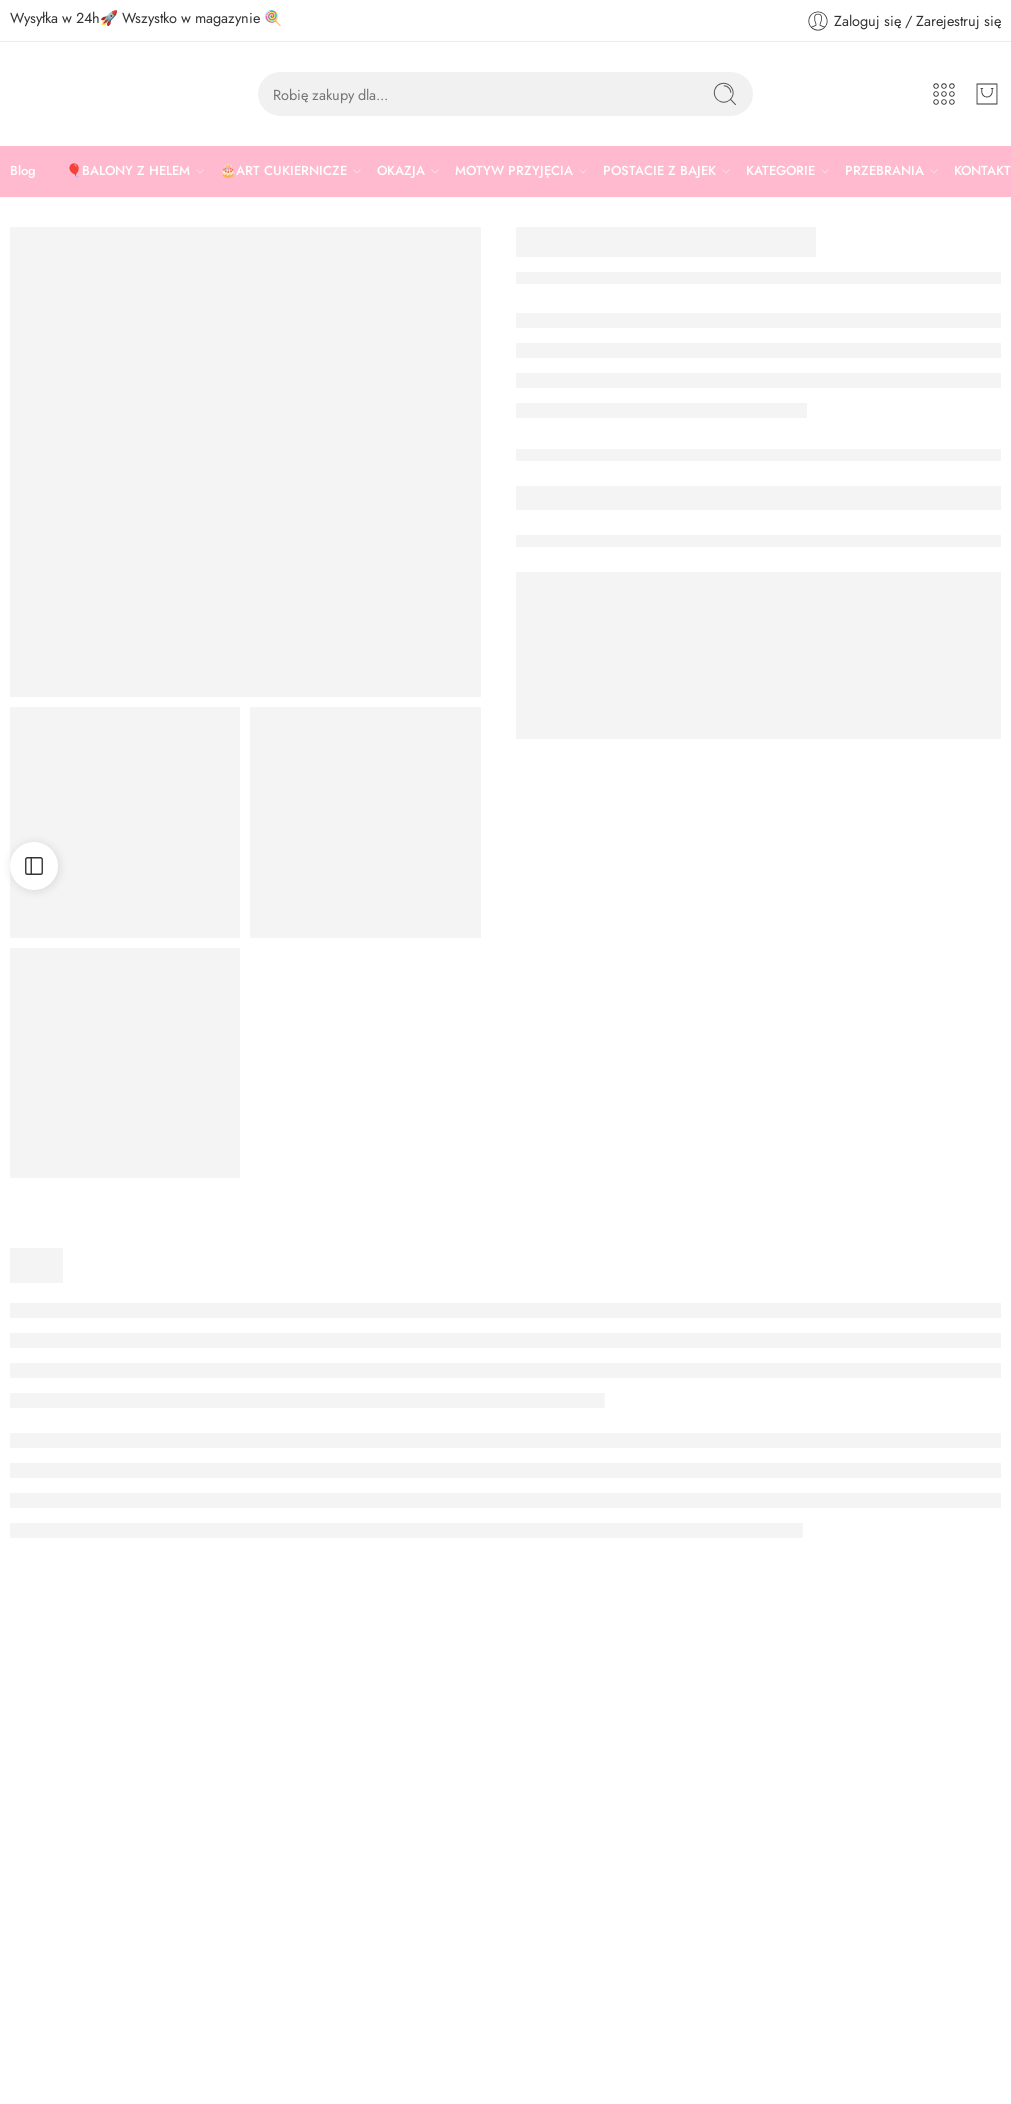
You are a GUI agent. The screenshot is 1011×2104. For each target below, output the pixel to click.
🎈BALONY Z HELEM (128, 171)
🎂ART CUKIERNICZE (283, 171)
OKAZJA (401, 171)
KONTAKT (982, 170)
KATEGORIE (780, 171)
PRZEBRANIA (884, 171)
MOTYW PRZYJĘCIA (514, 171)
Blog (23, 170)
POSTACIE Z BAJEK (659, 171)
